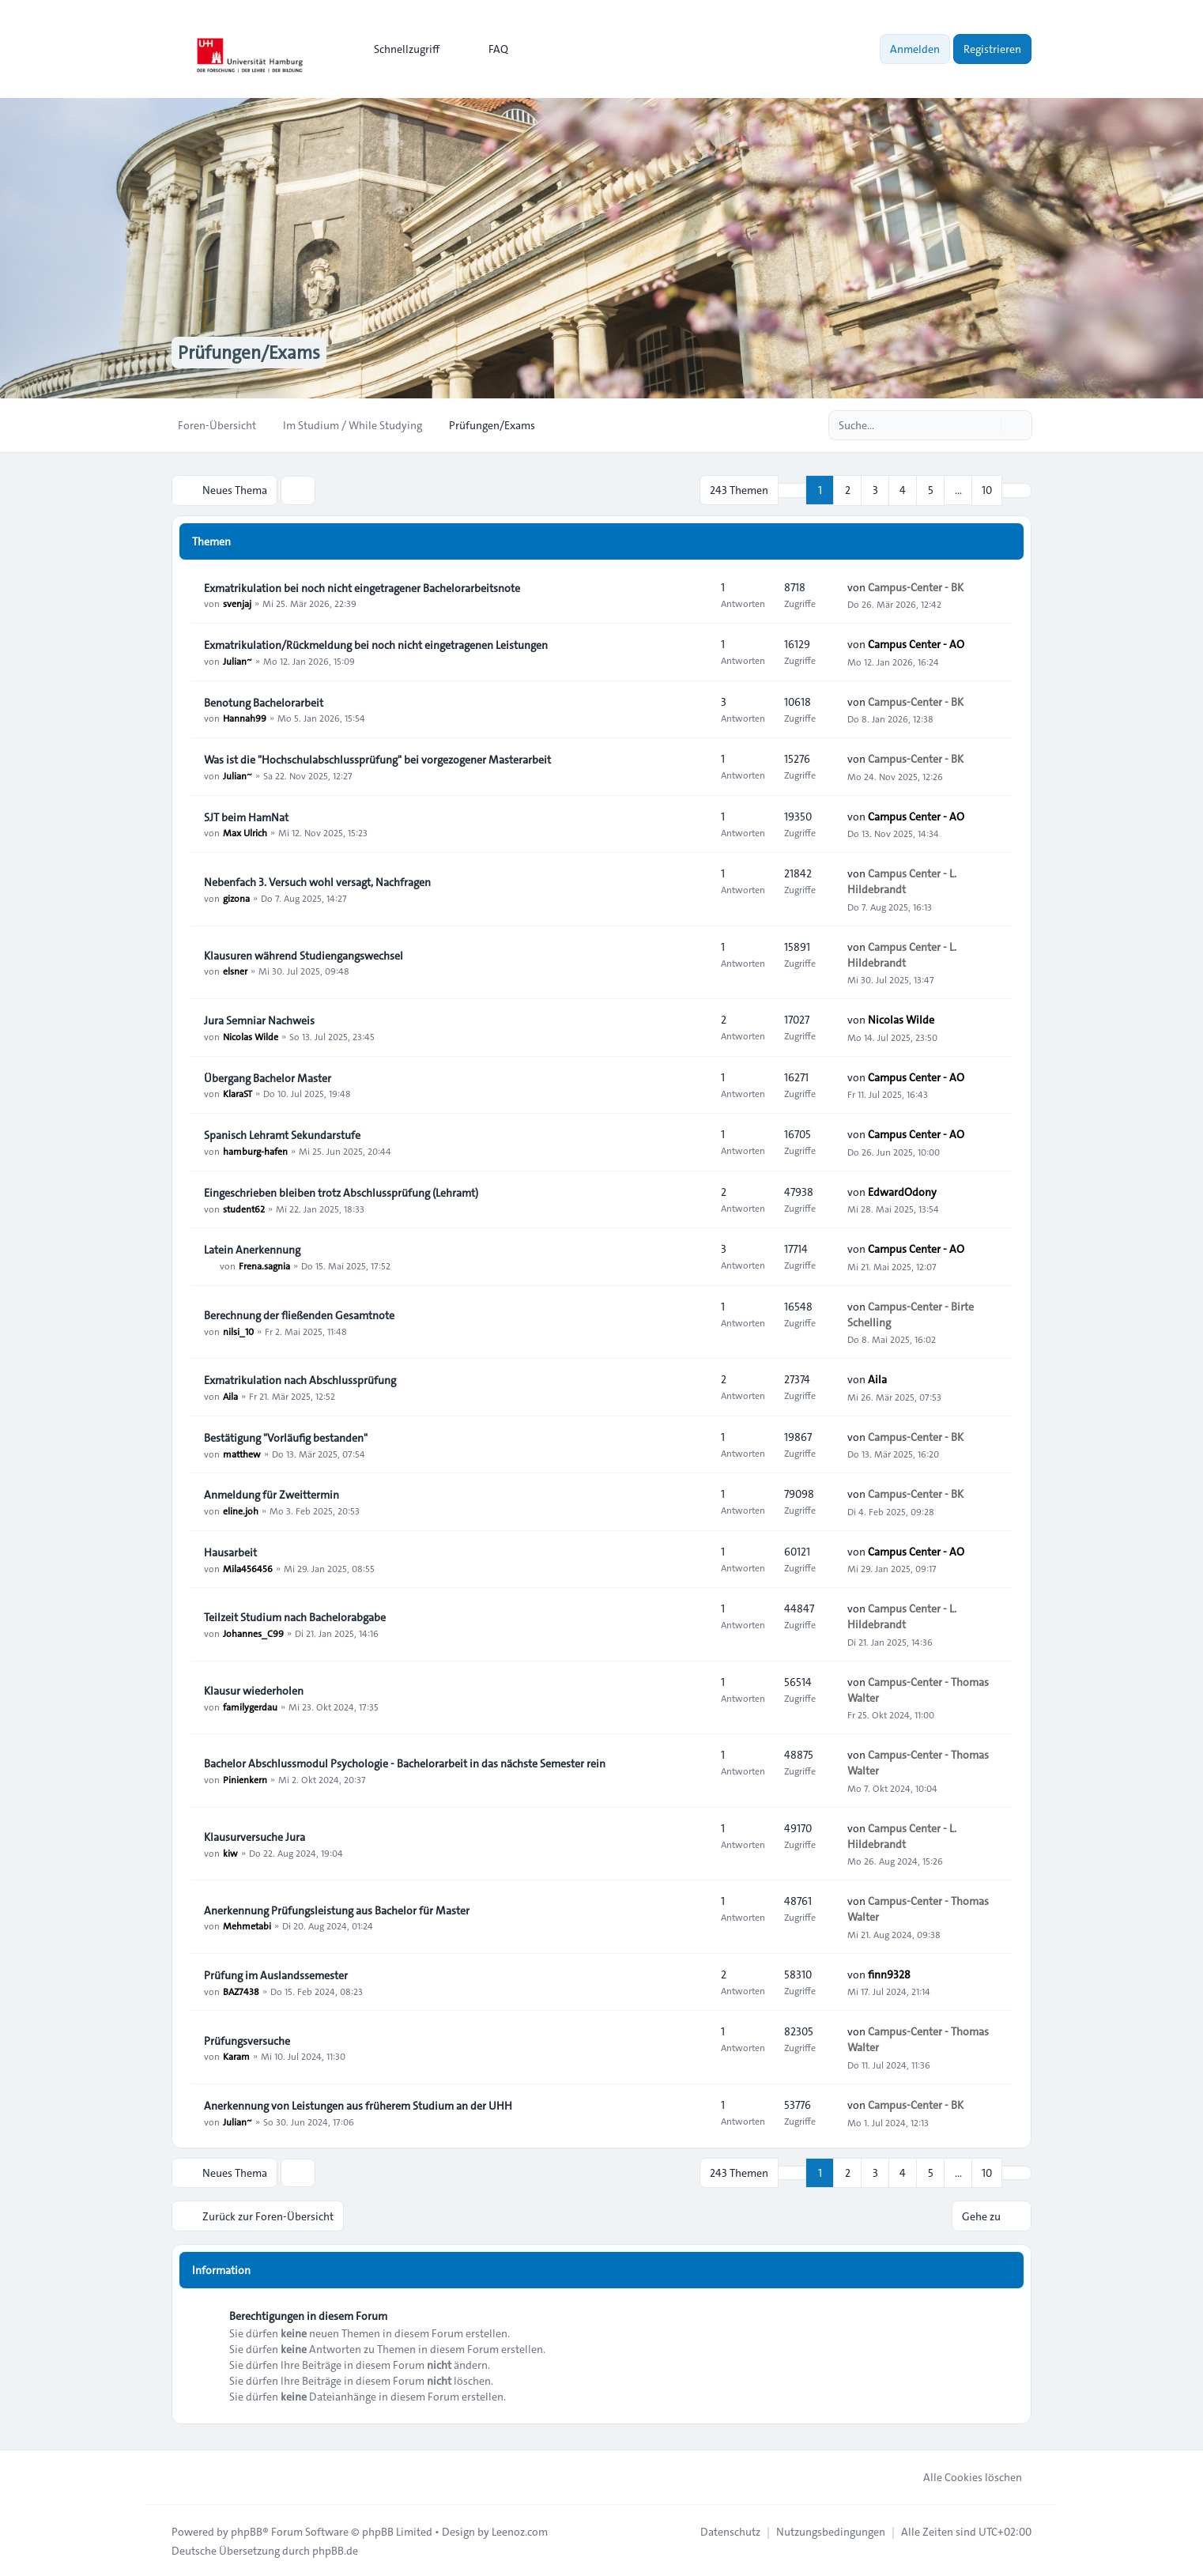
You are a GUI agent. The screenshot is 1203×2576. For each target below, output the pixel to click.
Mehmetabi (247, 1925)
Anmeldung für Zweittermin (271, 1494)
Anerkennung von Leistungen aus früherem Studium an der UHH (358, 2105)
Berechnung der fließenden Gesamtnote (299, 1314)
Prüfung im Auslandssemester (276, 1974)
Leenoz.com (520, 2530)
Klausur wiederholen (254, 1690)
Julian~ (237, 660)
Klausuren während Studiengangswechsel (303, 955)
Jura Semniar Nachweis (259, 1020)
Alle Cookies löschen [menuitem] (962, 2476)
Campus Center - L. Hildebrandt (901, 881)
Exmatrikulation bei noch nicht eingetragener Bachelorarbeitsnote (362, 587)
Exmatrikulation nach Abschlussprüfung (300, 1379)
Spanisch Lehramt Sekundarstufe (282, 1134)
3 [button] (875, 490)
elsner (235, 970)
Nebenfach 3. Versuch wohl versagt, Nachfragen (317, 881)
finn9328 (889, 1974)
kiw (230, 1852)
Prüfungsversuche (247, 2040)
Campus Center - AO (916, 643)
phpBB (246, 2530)
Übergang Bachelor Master (267, 1077)
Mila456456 (248, 1567)
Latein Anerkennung (252, 1249)
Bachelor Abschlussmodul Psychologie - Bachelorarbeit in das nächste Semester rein (404, 1763)
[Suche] (987, 425)
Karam (236, 2056)
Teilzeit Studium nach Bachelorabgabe (295, 1616)
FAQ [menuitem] (488, 49)
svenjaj (237, 603)
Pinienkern (245, 1778)
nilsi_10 (238, 1330)
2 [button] (847, 490)
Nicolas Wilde (250, 1035)
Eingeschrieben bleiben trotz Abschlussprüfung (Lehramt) (341, 1192)
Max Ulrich (245, 832)
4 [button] (902, 490)
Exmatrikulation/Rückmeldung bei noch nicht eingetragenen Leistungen (376, 644)
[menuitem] (399, 49)
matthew (242, 1452)
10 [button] (987, 490)
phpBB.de (335, 2549)
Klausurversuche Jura (254, 1836)
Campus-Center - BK (916, 586)
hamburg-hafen (255, 1150)
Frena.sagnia (264, 1264)
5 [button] (930, 490)
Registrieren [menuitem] (992, 49)
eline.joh (240, 1509)
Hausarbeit (230, 1552)
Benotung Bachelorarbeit (263, 702)
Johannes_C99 (253, 1632)
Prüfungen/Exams (252, 352)
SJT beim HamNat (246, 816)
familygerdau (250, 1705)
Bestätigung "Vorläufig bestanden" (286, 1437)
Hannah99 (244, 717)
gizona (236, 897)
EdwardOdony (902, 1191)
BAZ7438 (241, 1990)
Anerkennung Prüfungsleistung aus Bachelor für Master (337, 1910)
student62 (244, 1207)
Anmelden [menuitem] (915, 49)
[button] (1016, 490)
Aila (230, 1395)
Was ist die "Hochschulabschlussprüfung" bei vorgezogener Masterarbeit (377, 759)
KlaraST (237, 1093)
